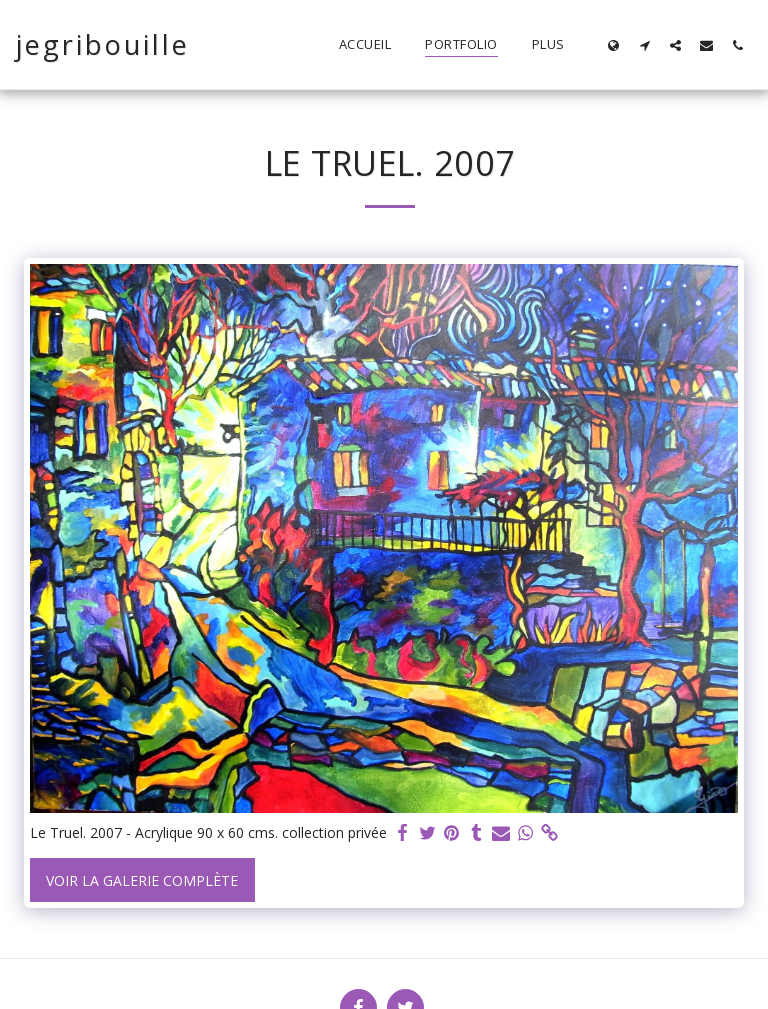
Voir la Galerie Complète (142, 880)
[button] (644, 45)
